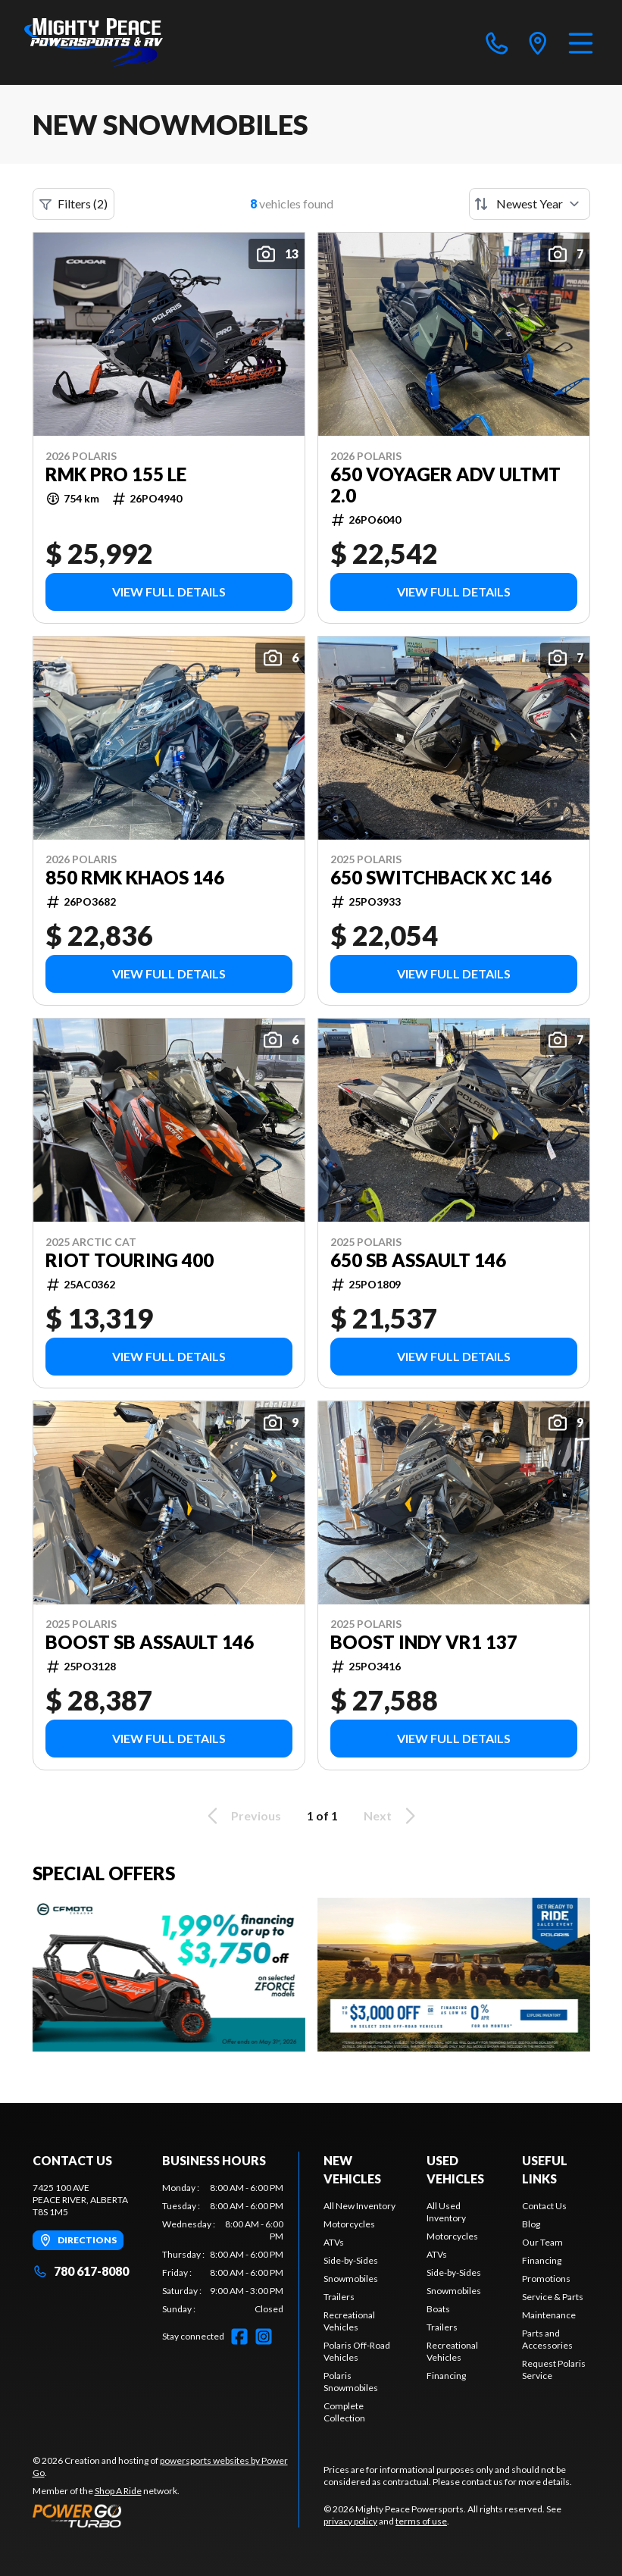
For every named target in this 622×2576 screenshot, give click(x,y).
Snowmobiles (351, 2278)
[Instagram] (264, 2336)
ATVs (334, 2242)
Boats (438, 2309)
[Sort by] (529, 204)
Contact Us (544, 2205)
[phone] (497, 42)
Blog (531, 2224)
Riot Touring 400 (129, 1260)
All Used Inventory (446, 2212)
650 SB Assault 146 (418, 1260)
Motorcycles (349, 2224)
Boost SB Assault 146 (149, 1642)
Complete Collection (344, 2412)
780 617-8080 (81, 2271)
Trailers (339, 2296)
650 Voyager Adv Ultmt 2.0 (445, 485)
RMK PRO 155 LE (115, 474)
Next (392, 1816)
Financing (446, 2375)
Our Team (542, 2242)
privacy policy (350, 2521)
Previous (241, 1816)
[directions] (538, 42)
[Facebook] (239, 2336)
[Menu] (581, 42)
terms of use (421, 2521)
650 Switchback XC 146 (441, 877)
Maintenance (549, 2315)
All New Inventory (359, 2205)
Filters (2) (73, 204)
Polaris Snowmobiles (351, 2381)
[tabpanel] (222, 2248)
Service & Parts (552, 2296)
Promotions (546, 2278)
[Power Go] (166, 2515)
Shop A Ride (118, 2490)
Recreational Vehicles (349, 2321)
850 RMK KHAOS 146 (134, 877)
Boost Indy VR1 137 (423, 1642)
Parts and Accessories (547, 2339)
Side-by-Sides (351, 2260)
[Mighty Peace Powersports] (93, 42)
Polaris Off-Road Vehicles (357, 2351)
